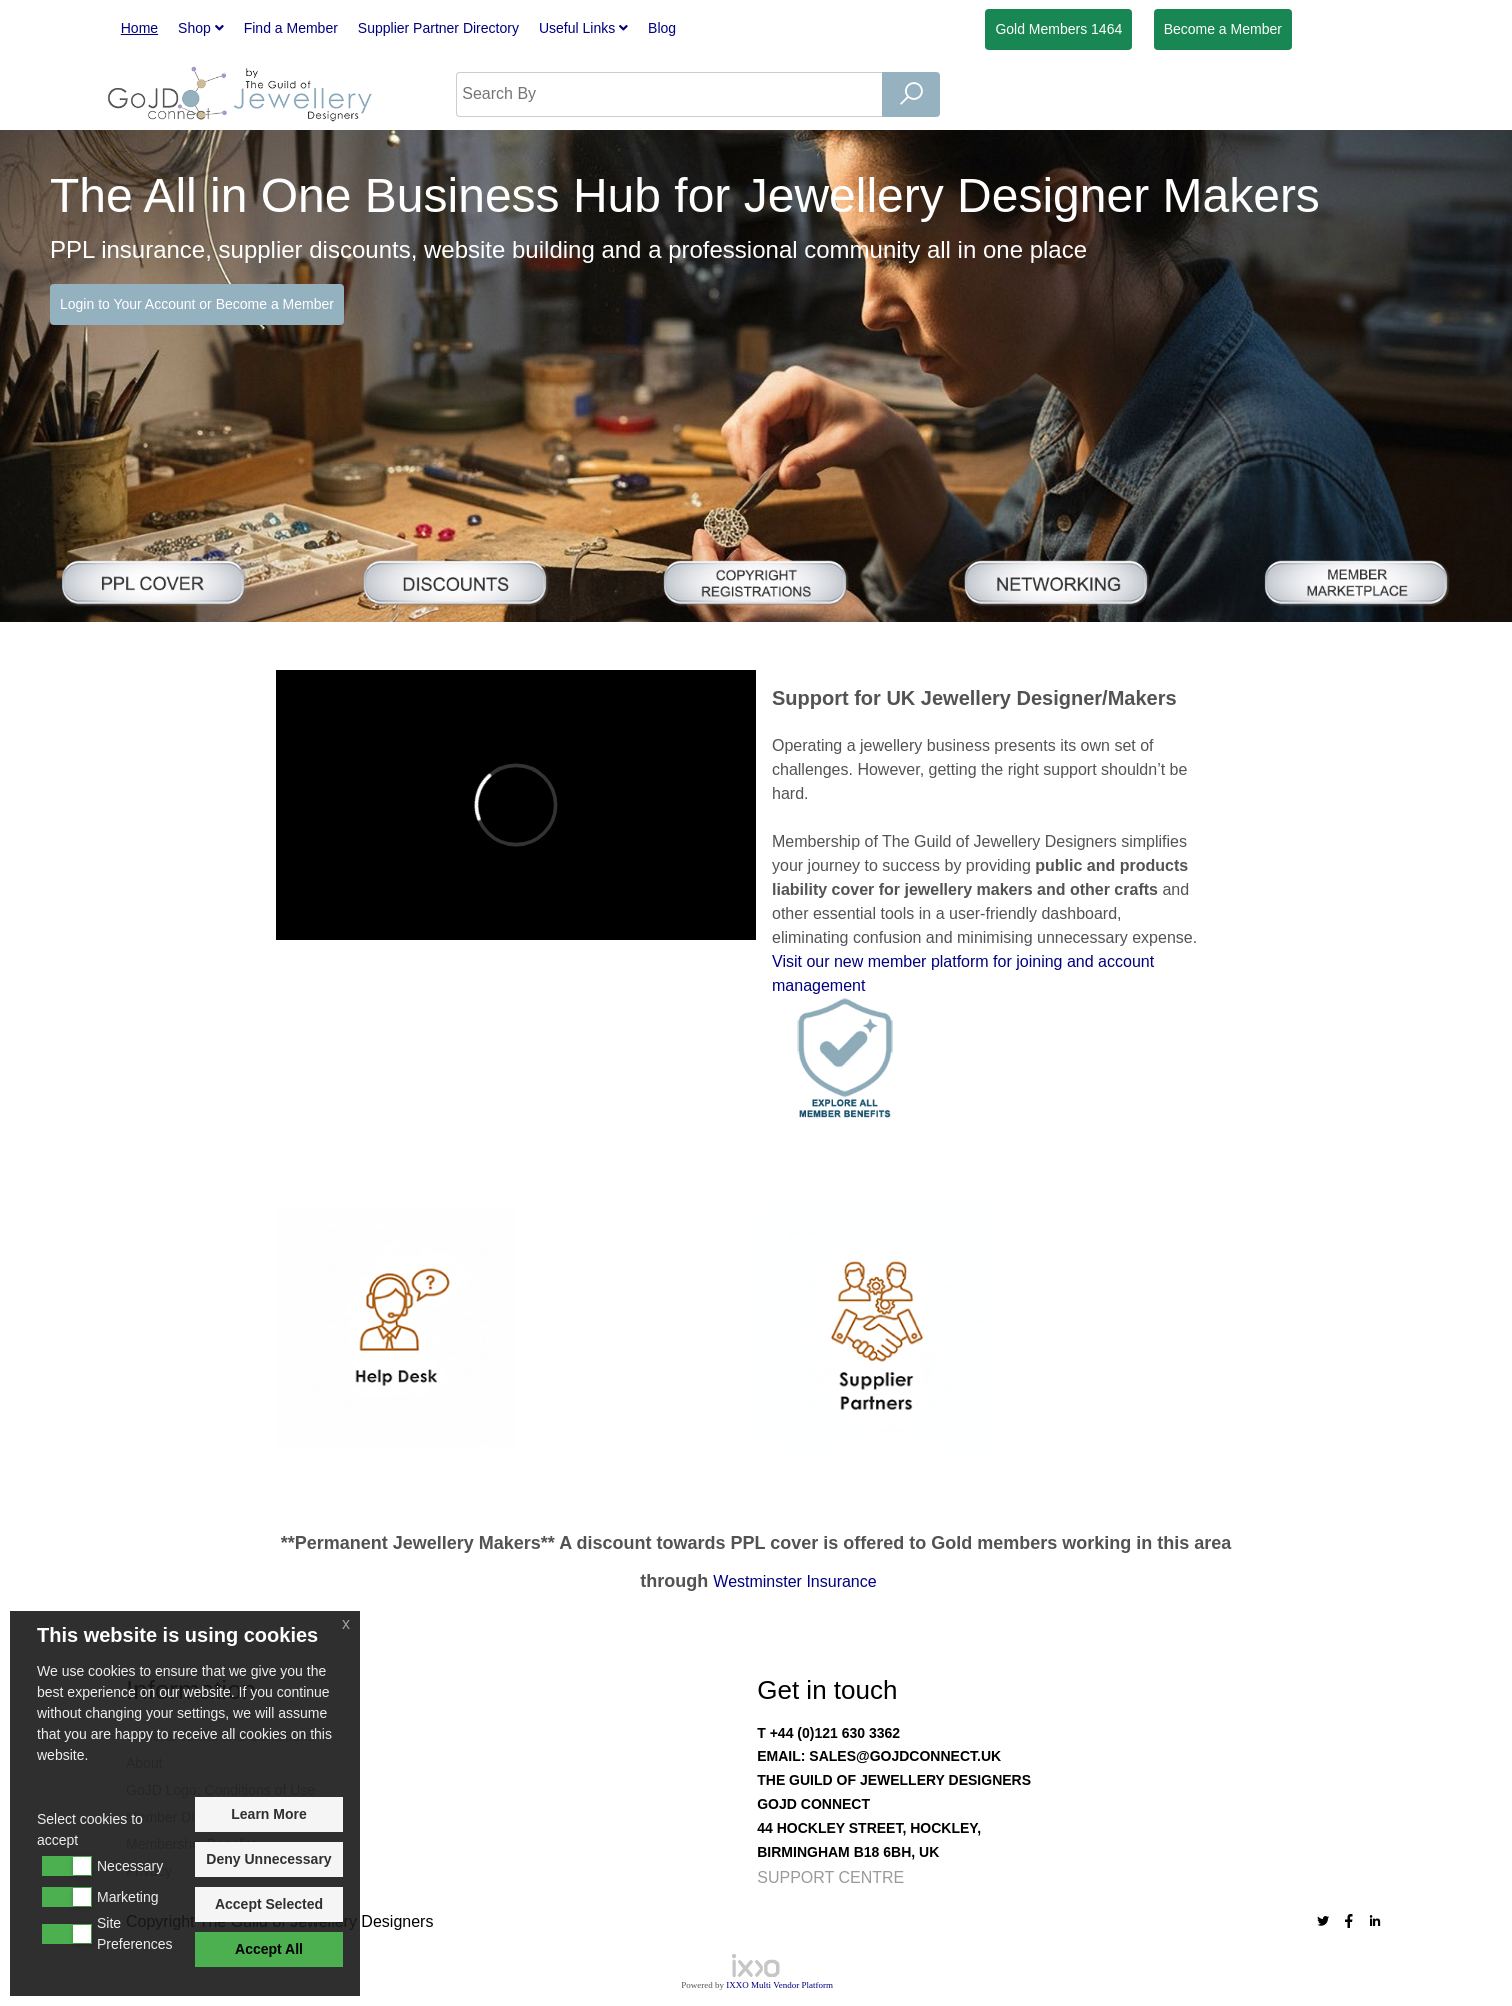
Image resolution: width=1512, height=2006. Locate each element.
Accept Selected (269, 1904)
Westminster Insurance (794, 1581)
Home (139, 28)
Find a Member (291, 28)
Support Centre (830, 1877)
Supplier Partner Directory (438, 28)
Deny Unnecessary (268, 1859)
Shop (201, 28)
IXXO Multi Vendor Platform (779, 1985)
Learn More (268, 1814)
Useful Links (583, 28)
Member (1223, 29)
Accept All (269, 1949)
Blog (662, 28)
